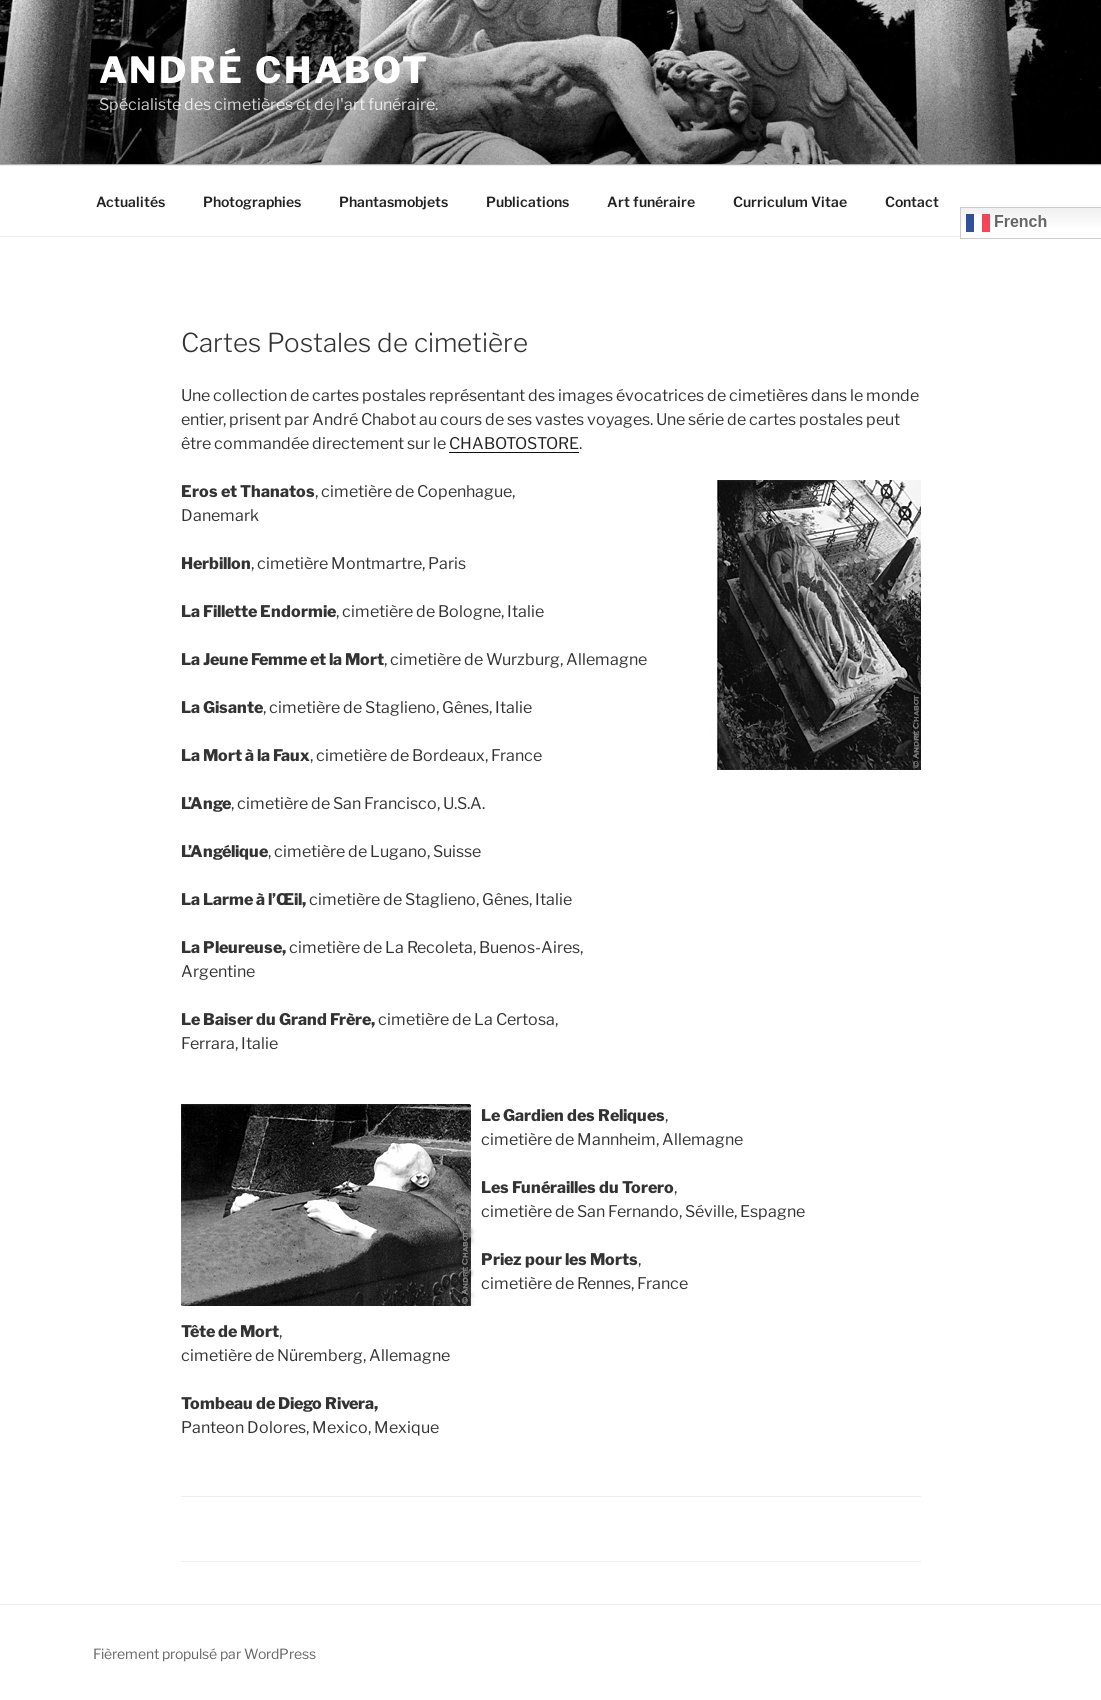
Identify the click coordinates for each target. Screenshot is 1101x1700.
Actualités (130, 201)
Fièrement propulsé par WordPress (204, 1653)
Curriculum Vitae (790, 201)
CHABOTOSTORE (514, 443)
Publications (527, 201)
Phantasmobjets (393, 201)
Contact (912, 201)
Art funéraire (651, 201)
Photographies (252, 201)
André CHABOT (265, 70)
